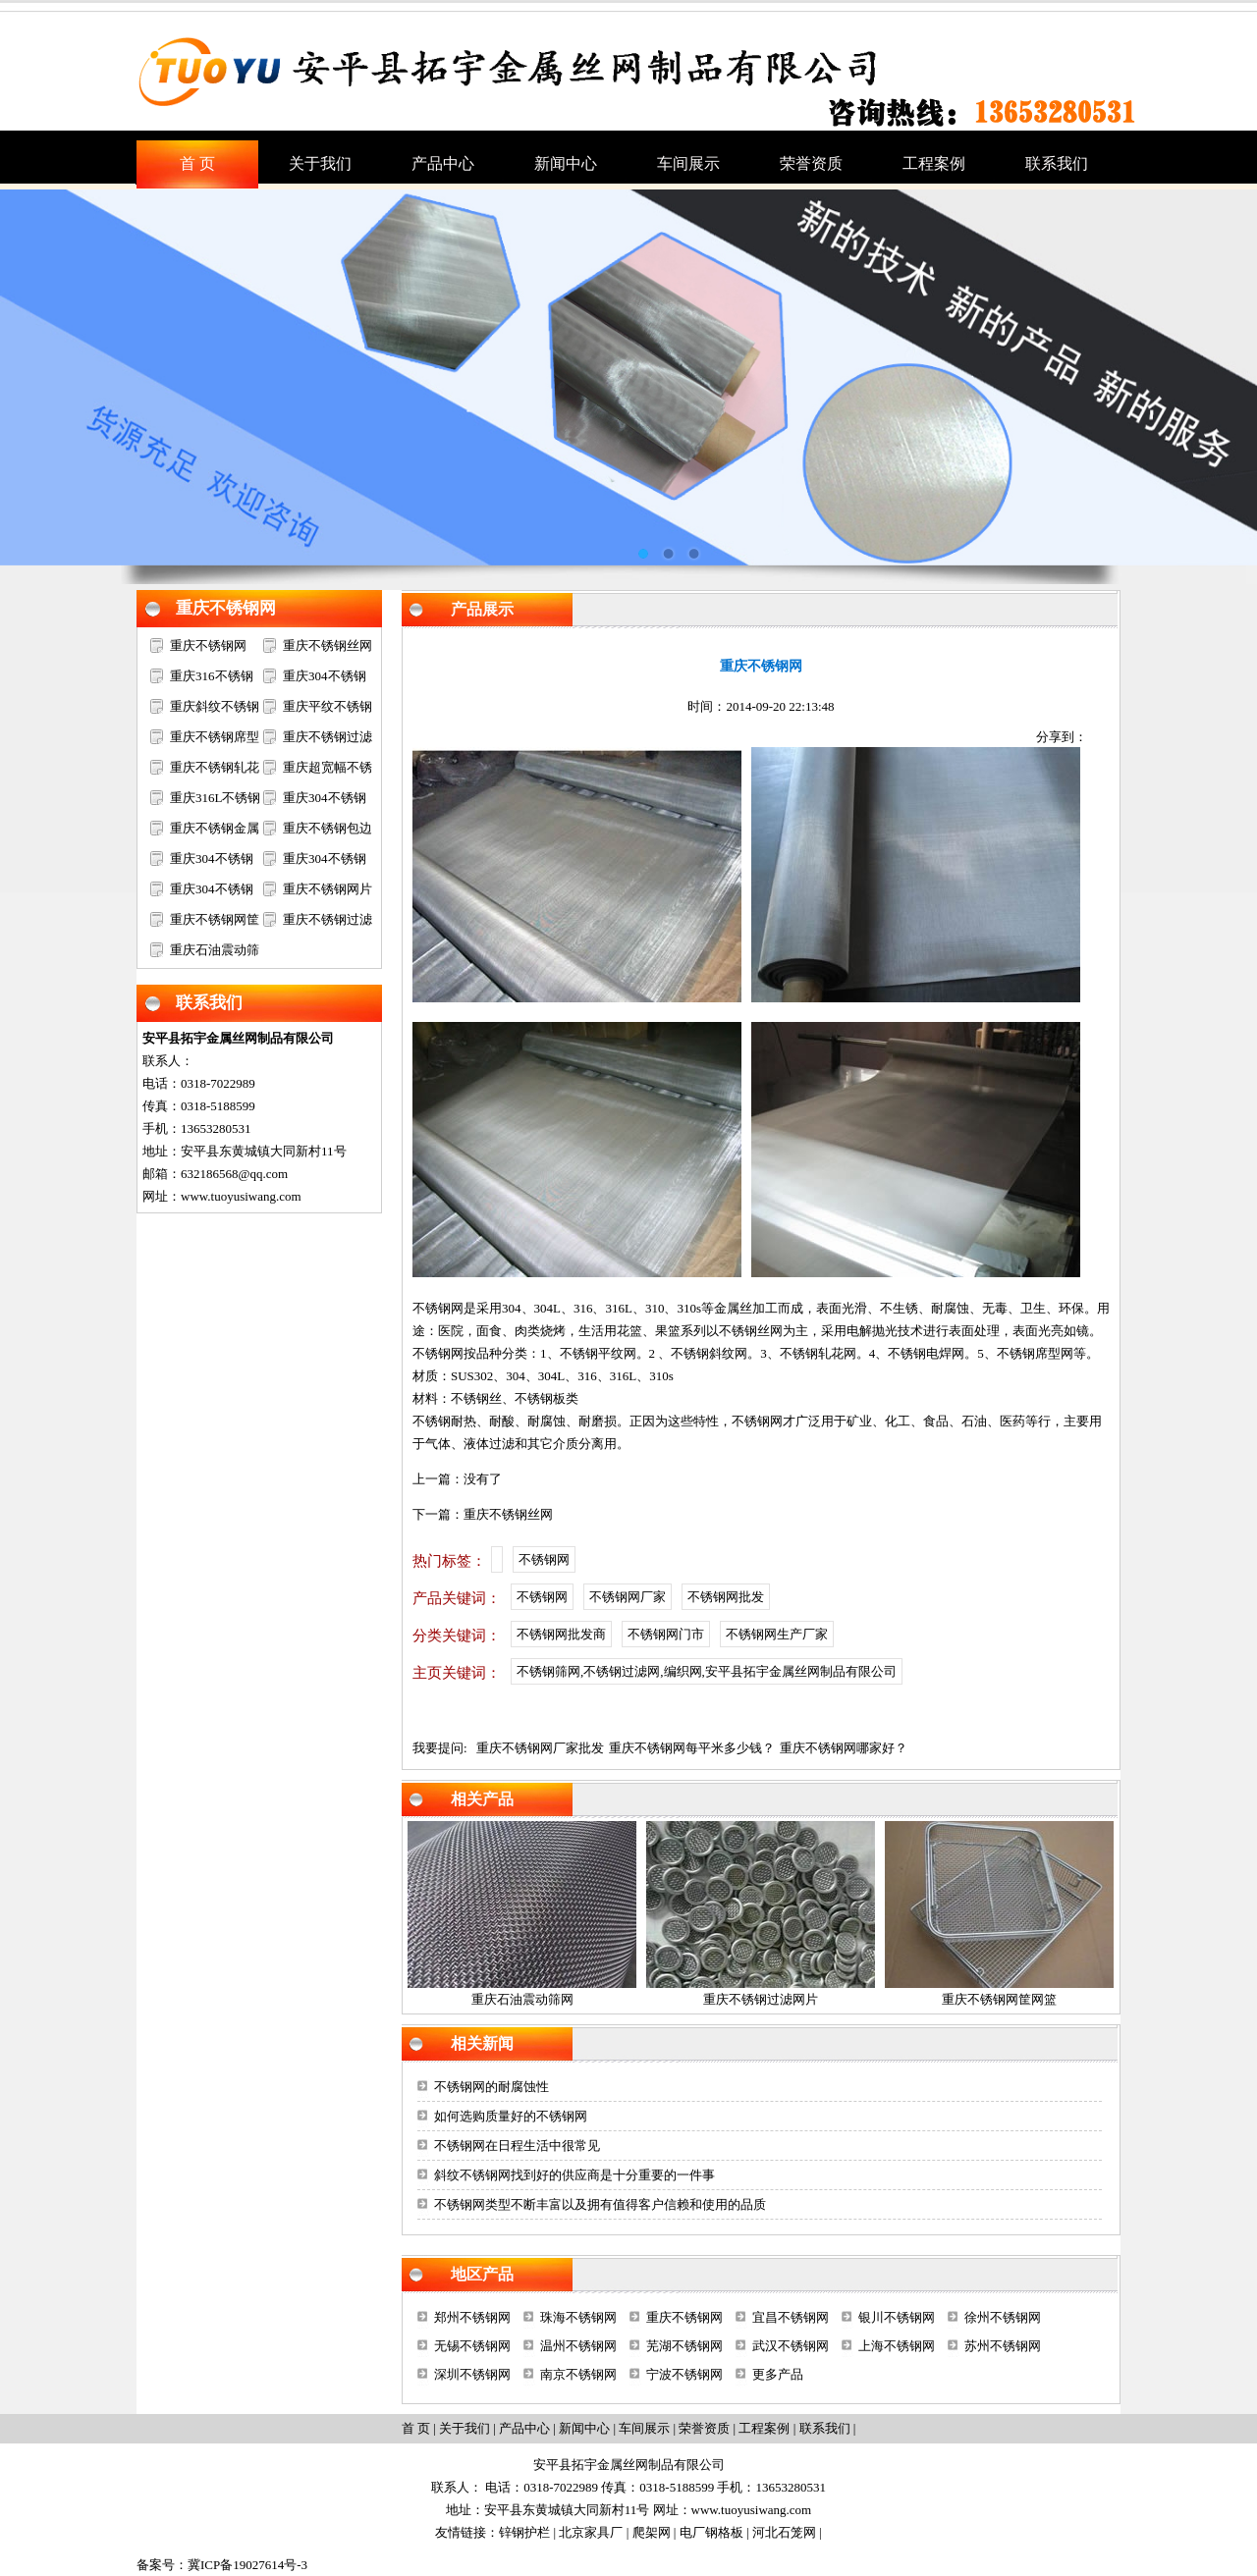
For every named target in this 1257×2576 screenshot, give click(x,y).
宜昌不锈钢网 (790, 2317)
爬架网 (651, 2532)
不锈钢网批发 (725, 1596)
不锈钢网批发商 (561, 1634)
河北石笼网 (784, 2532)
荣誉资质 (704, 2428)
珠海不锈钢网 (578, 2317)
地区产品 (482, 2274)
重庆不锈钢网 (226, 608)
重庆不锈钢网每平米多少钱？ (692, 1748)
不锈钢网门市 (666, 1634)
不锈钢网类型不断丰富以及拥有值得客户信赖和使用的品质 (600, 2204)
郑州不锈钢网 (472, 2317)
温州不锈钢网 (578, 2345)
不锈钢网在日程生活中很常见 (517, 2145)
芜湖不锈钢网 (684, 2345)
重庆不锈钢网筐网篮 (999, 1999)
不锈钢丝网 (751, 1330)
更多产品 (777, 2374)
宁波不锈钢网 (684, 2374)
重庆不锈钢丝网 (327, 645)
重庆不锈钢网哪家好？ (843, 1748)
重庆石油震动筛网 (522, 1999)
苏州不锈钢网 (1002, 2345)
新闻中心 (584, 2428)
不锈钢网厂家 (627, 1596)
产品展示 (482, 609)
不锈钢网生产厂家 (777, 1634)
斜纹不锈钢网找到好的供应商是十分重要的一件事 (574, 2175)
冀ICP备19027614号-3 (247, 2564)
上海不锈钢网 (896, 2345)
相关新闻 (482, 2043)
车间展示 (644, 2428)
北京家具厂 (591, 2532)
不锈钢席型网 (1035, 1353)
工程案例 (764, 2428)
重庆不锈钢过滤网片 (760, 1999)
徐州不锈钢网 (1002, 2317)
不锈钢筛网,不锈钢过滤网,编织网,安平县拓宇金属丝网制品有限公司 (707, 1671)
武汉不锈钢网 (790, 2345)
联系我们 (209, 1002)
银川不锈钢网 (896, 2317)
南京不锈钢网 (578, 2374)
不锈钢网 (438, 1308)
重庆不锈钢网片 (327, 889)
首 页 (416, 2428)
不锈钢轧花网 (818, 1353)
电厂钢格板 (711, 2532)
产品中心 (524, 2428)
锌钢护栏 (524, 2532)
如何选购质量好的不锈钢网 (510, 2116)
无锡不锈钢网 (472, 2345)
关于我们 (464, 2428)
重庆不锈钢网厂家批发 (540, 1748)
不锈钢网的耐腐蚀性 (491, 2086)
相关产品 (482, 1799)
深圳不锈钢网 (472, 2374)
